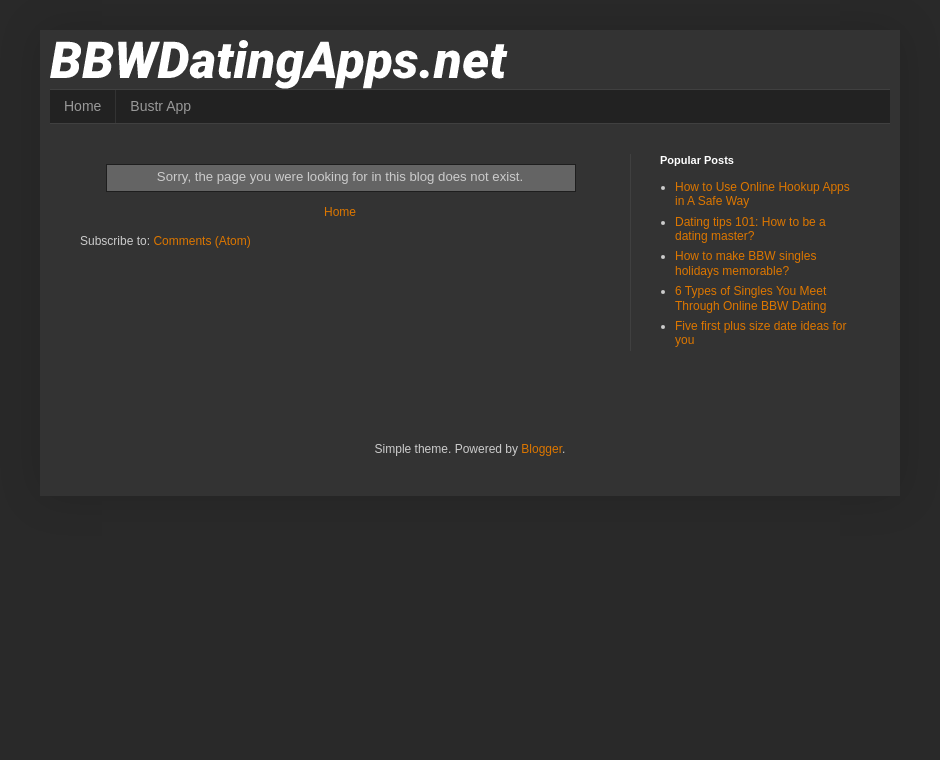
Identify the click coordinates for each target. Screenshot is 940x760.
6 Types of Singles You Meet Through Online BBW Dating (750, 298)
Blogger (541, 449)
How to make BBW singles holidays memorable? (745, 263)
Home (82, 106)
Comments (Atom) (201, 241)
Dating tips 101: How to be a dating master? (750, 229)
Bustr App (160, 106)
